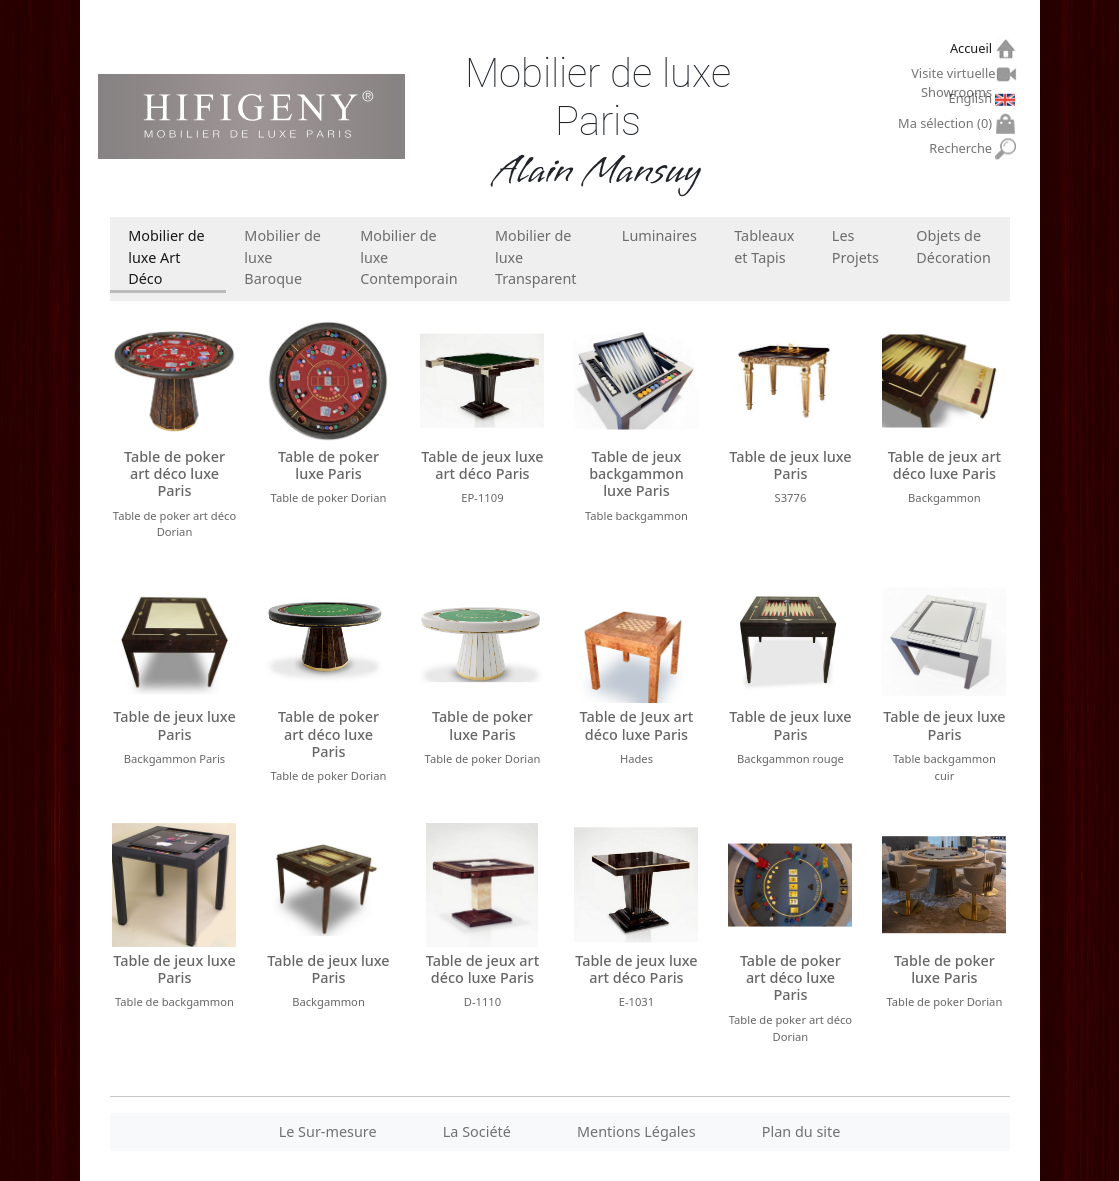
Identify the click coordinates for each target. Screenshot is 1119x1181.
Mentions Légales (636, 1131)
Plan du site (801, 1131)
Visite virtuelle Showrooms (954, 76)
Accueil (973, 48)
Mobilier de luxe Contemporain (408, 257)
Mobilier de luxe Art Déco (166, 257)
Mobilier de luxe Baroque (282, 257)
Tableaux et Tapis (764, 246)
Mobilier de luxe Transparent (536, 257)
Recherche (962, 148)
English (973, 98)
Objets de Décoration (953, 246)
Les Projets (855, 246)
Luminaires (659, 235)
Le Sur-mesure (328, 1131)
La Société (477, 1131)
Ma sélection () (947, 123)
